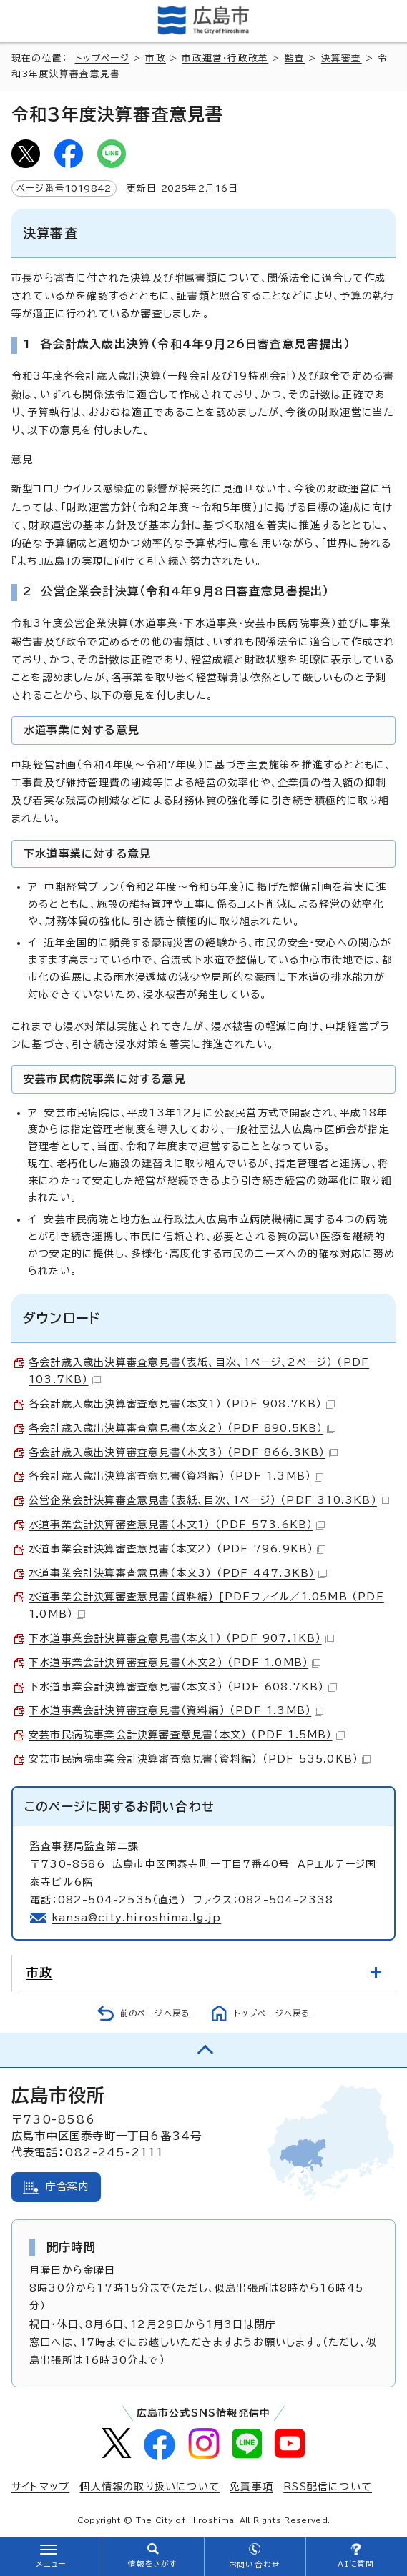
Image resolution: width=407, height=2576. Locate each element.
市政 (155, 58)
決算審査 (341, 58)
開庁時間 (71, 2247)
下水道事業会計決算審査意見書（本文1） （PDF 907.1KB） (181, 1638)
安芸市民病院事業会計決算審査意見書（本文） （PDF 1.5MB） (187, 1735)
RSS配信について (327, 2487)
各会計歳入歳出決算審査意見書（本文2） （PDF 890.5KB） (182, 1428)
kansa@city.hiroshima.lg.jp (136, 1918)
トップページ (102, 58)
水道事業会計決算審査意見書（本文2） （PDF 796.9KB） (177, 1549)
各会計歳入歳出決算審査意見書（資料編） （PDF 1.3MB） (176, 1476)
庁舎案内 (67, 2186)
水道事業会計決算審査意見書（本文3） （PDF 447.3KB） (178, 1573)
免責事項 (251, 2487)
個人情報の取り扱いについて (149, 2487)
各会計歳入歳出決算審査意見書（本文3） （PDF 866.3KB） (183, 1452)
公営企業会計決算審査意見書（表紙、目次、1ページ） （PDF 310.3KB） (209, 1500)
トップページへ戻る (272, 2013)
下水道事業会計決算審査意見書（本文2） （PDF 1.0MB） (174, 1663)
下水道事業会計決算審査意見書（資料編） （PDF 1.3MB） (176, 1710)
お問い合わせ (254, 2564)
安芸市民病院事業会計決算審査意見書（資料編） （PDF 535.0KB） (200, 1759)
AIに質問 (356, 2563)
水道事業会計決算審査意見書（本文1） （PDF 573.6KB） (177, 1525)
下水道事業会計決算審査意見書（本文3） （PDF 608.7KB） (183, 1687)
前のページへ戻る (155, 2013)
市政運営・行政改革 (225, 58)
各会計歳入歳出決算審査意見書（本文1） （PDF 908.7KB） (182, 1404)
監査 (295, 58)
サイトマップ (40, 2487)
